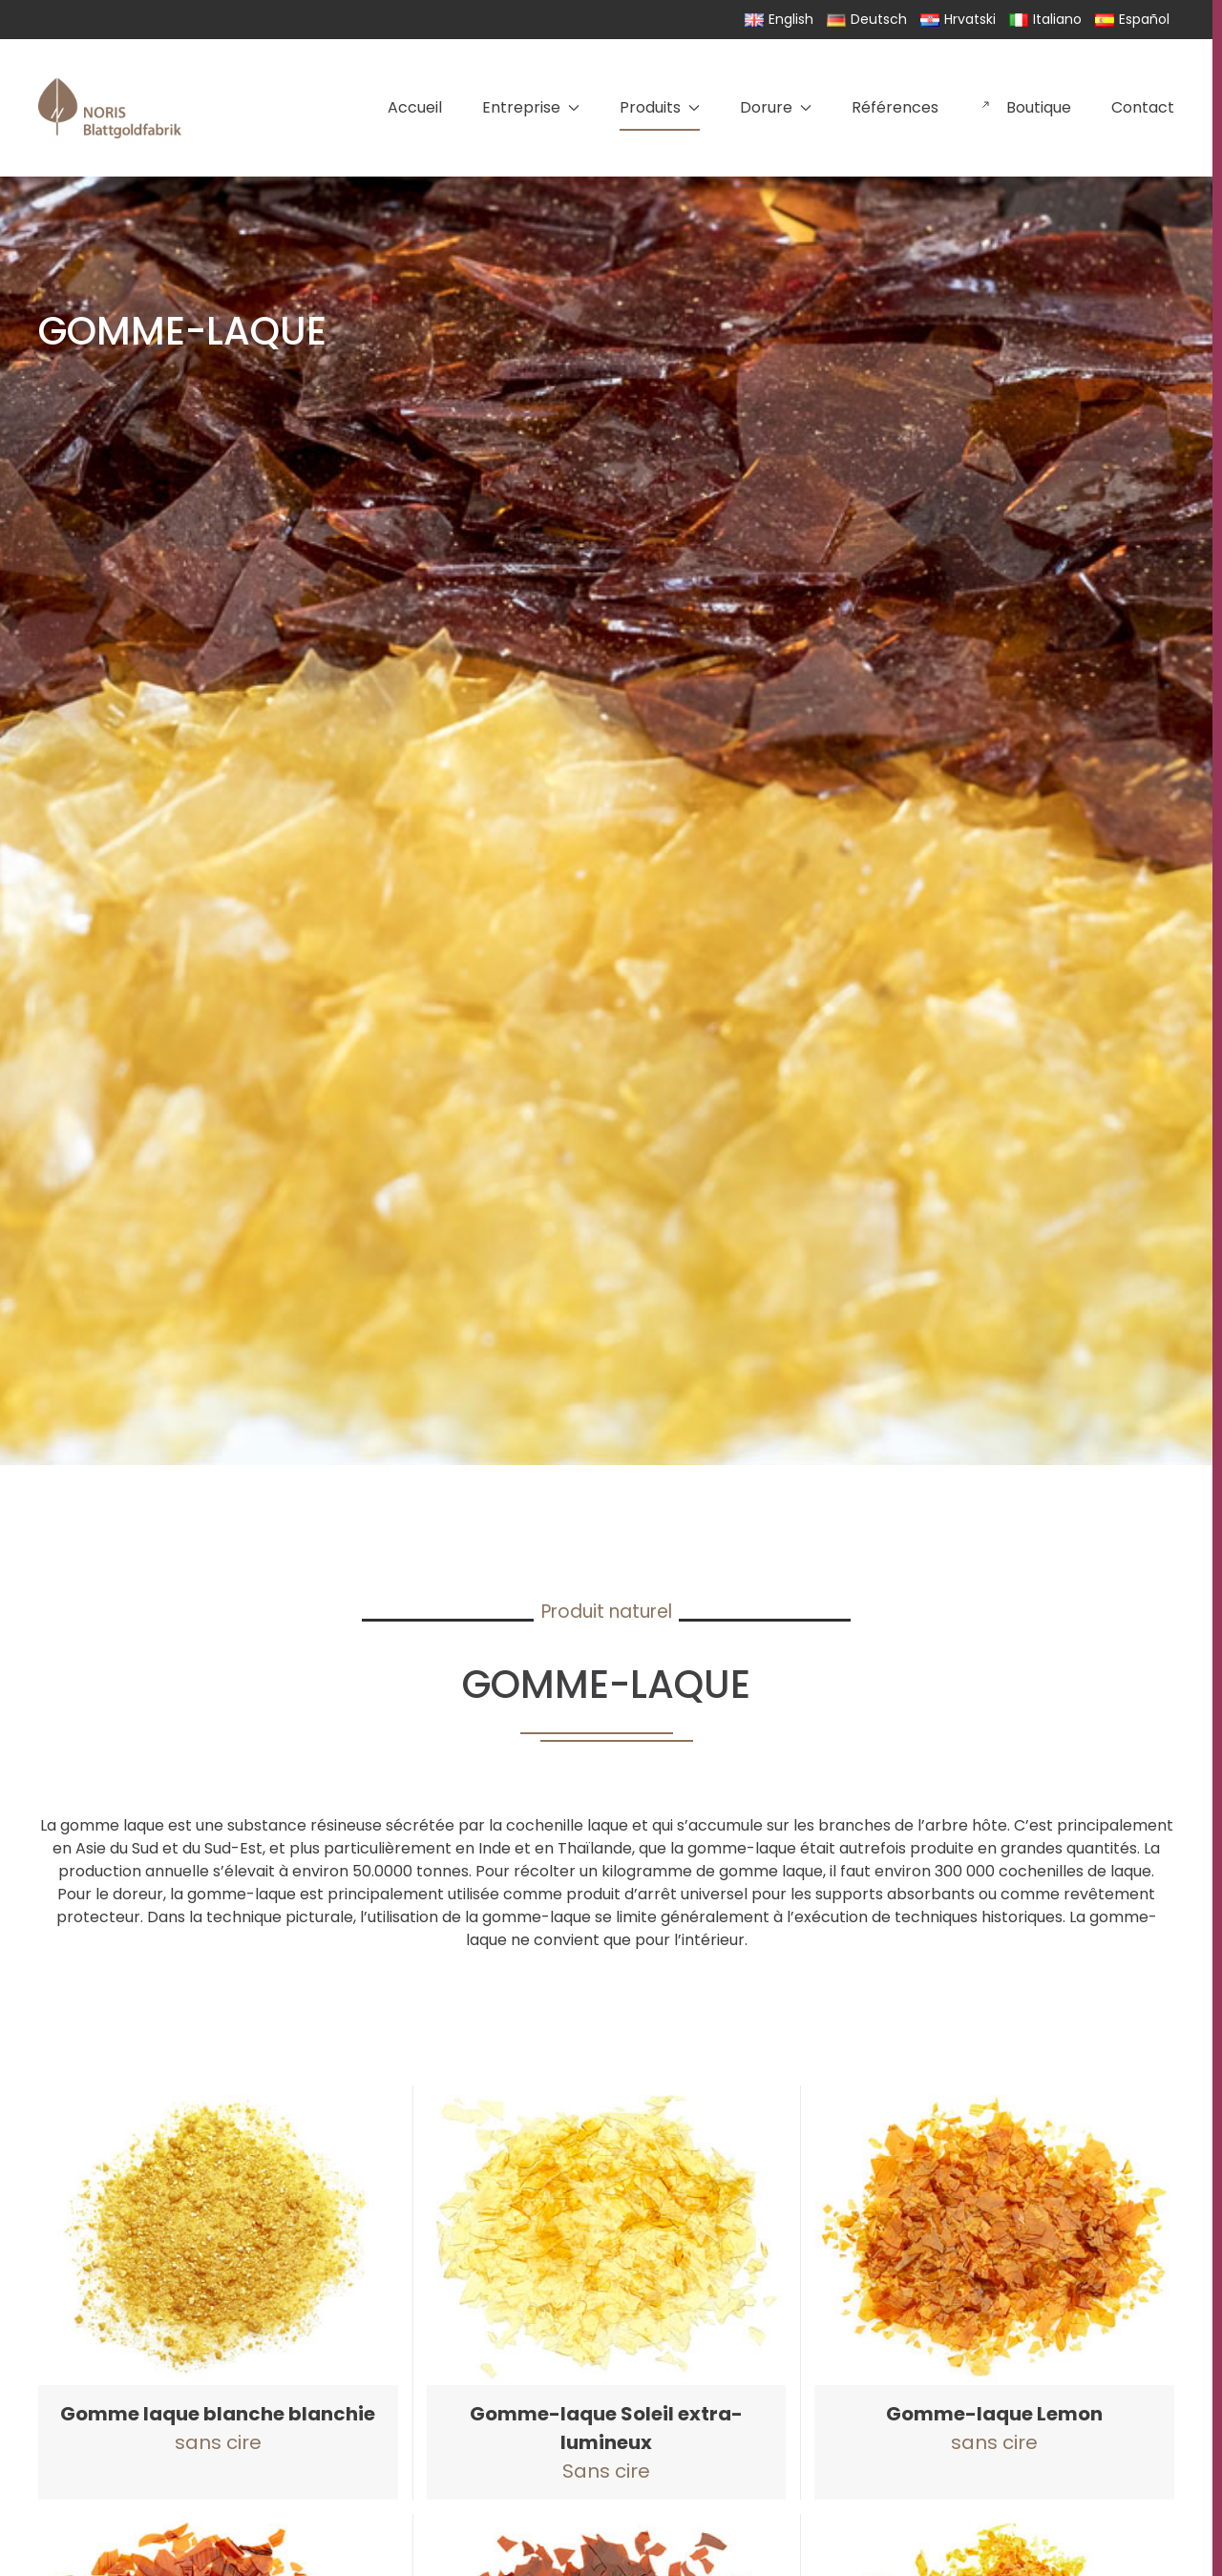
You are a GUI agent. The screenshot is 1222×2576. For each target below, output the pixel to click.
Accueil (415, 107)
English (779, 19)
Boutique (1025, 107)
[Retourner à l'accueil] (109, 108)
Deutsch (867, 19)
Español (1132, 19)
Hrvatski (958, 19)
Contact (1142, 107)
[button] (218, 2292)
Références (895, 107)
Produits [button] (660, 107)
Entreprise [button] (530, 107)
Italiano (1045, 19)
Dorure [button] (775, 107)
